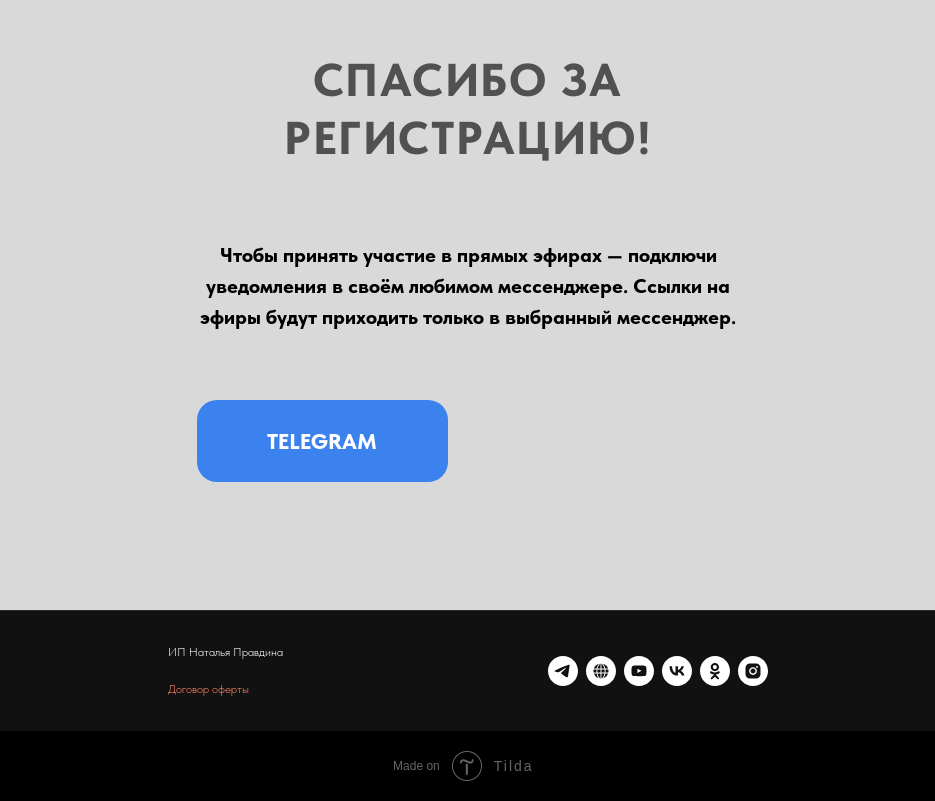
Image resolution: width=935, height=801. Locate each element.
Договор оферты (208, 689)
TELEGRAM (322, 441)
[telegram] (563, 671)
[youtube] (639, 671)
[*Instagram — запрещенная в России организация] (753, 671)
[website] (601, 671)
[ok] (715, 671)
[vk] (677, 671)
